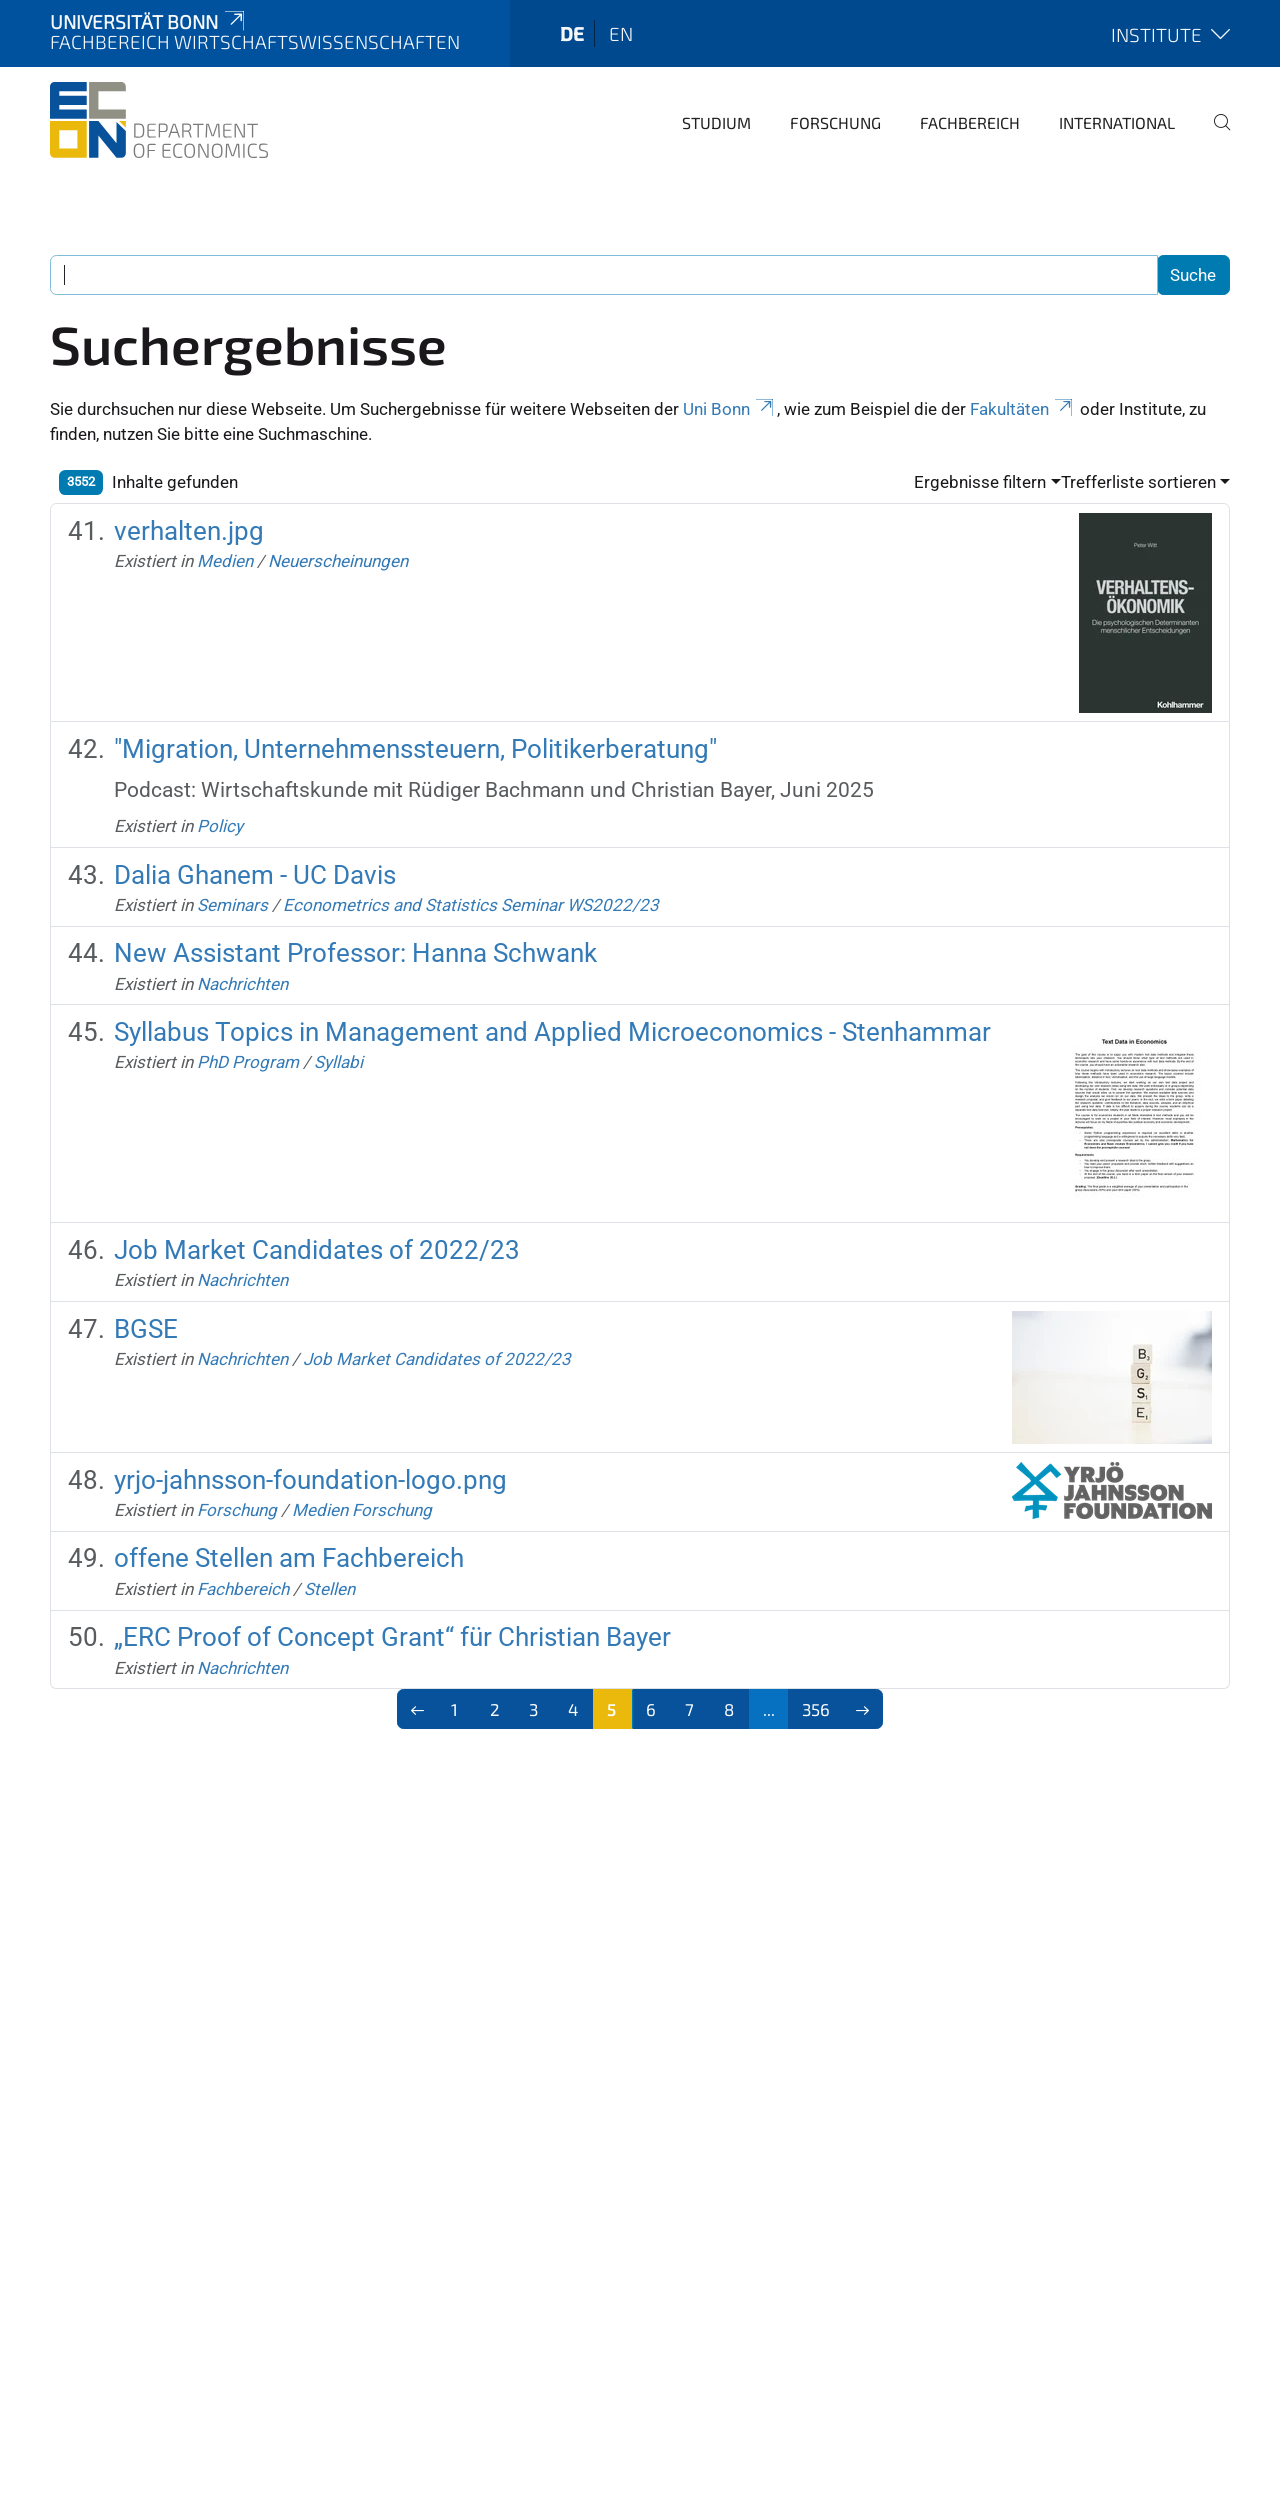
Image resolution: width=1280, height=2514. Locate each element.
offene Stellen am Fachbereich (289, 1558)
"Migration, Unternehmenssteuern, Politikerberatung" (415, 749)
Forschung (835, 122)
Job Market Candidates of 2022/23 (317, 1250)
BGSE (146, 1329)
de (572, 33)
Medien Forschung (362, 1510)
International (1117, 122)
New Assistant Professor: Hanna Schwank (355, 953)
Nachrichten (242, 984)
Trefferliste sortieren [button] (1138, 482)
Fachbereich (970, 122)
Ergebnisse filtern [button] (980, 482)
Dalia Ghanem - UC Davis (255, 875)
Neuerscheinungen (338, 561)
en (621, 33)
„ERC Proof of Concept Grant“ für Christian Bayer (392, 1637)
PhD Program (248, 1062)
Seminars (232, 905)
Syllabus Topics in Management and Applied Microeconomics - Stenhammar (552, 1032)
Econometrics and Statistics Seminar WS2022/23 (471, 905)
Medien (225, 561)
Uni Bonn (730, 409)
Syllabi (338, 1062)
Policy (220, 826)
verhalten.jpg (189, 531)
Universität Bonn (149, 21)
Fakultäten (1023, 409)
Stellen (329, 1589)
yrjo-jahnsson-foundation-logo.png (310, 1480)
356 (816, 1709)
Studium (716, 122)
